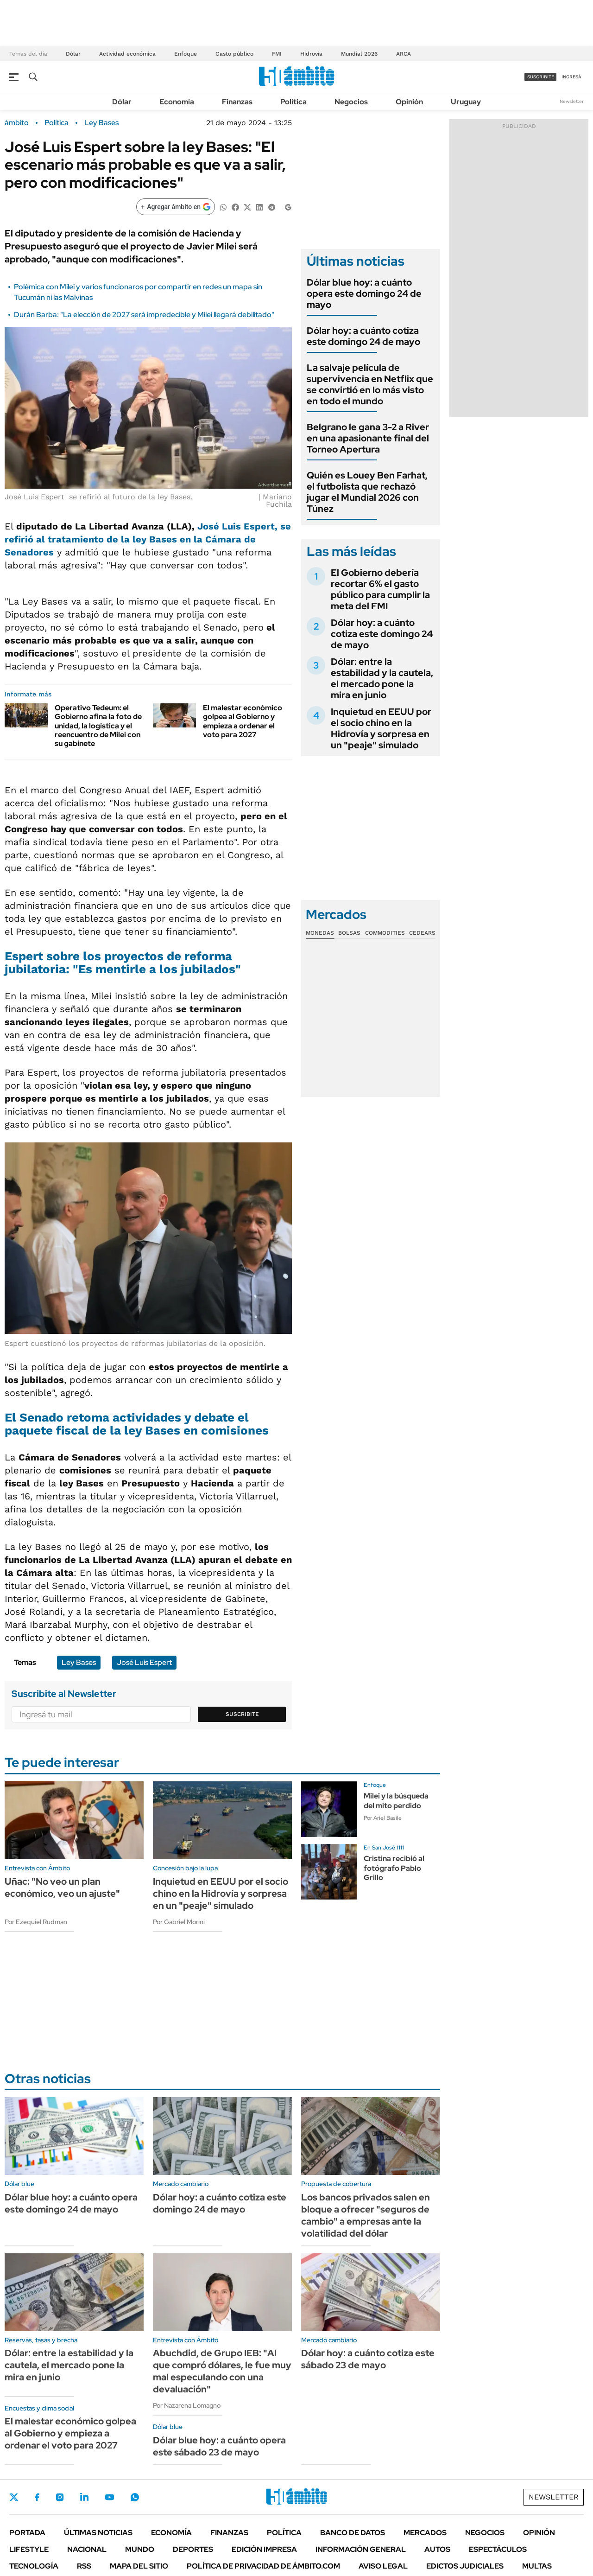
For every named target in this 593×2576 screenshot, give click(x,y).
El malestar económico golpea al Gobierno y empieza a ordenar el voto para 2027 (242, 721)
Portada (27, 2533)
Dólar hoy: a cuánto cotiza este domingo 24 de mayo (363, 336)
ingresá (571, 76)
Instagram (60, 2497)
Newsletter (572, 101)
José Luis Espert (235, 526)
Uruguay (466, 102)
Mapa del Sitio (139, 2566)
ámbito (17, 123)
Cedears (422, 933)
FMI (277, 54)
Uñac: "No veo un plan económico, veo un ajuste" (62, 1887)
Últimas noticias (98, 2533)
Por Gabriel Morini (179, 1922)
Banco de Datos (352, 2533)
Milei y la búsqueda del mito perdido (396, 1801)
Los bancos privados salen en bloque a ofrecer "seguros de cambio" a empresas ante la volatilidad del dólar (365, 2215)
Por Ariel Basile (383, 1818)
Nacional (87, 2549)
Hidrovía (311, 54)
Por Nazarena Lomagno (187, 2405)
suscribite (540, 76)
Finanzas (237, 102)
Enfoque (185, 54)
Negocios (351, 102)
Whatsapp (135, 2497)
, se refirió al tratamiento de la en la (148, 539)
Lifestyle (29, 2549)
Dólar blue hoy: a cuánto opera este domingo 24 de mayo (364, 293)
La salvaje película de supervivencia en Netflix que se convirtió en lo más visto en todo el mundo (370, 384)
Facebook (37, 2497)
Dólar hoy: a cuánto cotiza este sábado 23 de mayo (368, 2359)
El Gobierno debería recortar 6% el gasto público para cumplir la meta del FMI (380, 589)
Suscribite (242, 1714)
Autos (437, 2549)
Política (293, 102)
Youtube (109, 2497)
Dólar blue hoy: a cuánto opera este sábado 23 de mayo (219, 2446)
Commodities (385, 933)
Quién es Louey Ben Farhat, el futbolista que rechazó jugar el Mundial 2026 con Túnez (367, 492)
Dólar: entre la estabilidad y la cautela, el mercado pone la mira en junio (382, 678)
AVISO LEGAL (383, 2566)
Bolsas (349, 933)
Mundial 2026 (359, 54)
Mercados (425, 2533)
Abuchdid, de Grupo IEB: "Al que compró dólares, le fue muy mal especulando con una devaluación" (222, 2371)
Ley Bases (101, 123)
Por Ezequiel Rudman (36, 1922)
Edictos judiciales (465, 2566)
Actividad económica (127, 54)
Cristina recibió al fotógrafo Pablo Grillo (394, 1868)
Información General (360, 2549)
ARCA (403, 54)
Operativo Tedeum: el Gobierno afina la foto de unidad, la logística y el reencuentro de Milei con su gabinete (98, 725)
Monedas (320, 933)
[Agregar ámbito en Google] (175, 206)
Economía (176, 102)
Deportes (193, 2549)
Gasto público (234, 54)
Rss (84, 2566)
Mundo (139, 2549)
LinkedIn (84, 2497)
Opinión (409, 102)
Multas (537, 2566)
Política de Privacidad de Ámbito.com (263, 2566)
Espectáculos (498, 2549)
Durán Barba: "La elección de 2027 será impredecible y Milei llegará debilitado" (144, 314)
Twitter (14, 2497)
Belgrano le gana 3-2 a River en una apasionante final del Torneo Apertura (368, 438)
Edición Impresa (264, 2549)
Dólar (73, 54)
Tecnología (33, 2566)
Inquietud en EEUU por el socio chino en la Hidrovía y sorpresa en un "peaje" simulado (381, 728)
